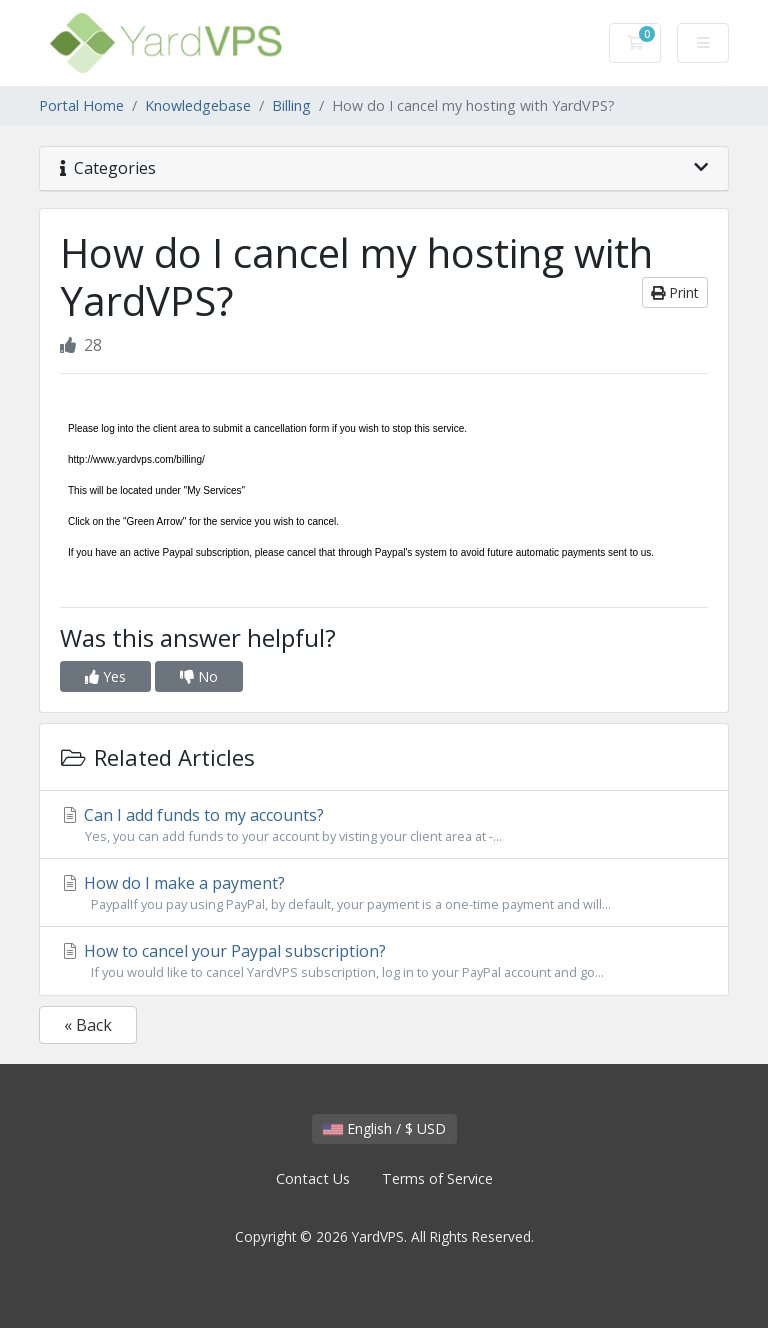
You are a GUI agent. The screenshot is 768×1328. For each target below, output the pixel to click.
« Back (88, 1025)
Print (675, 292)
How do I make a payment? (384, 893)
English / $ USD (384, 1128)
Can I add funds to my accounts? (384, 825)
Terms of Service (437, 1178)
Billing (291, 105)
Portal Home (81, 105)
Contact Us (313, 1178)
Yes (105, 676)
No (199, 676)
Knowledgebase (198, 105)
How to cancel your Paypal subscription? (384, 961)
